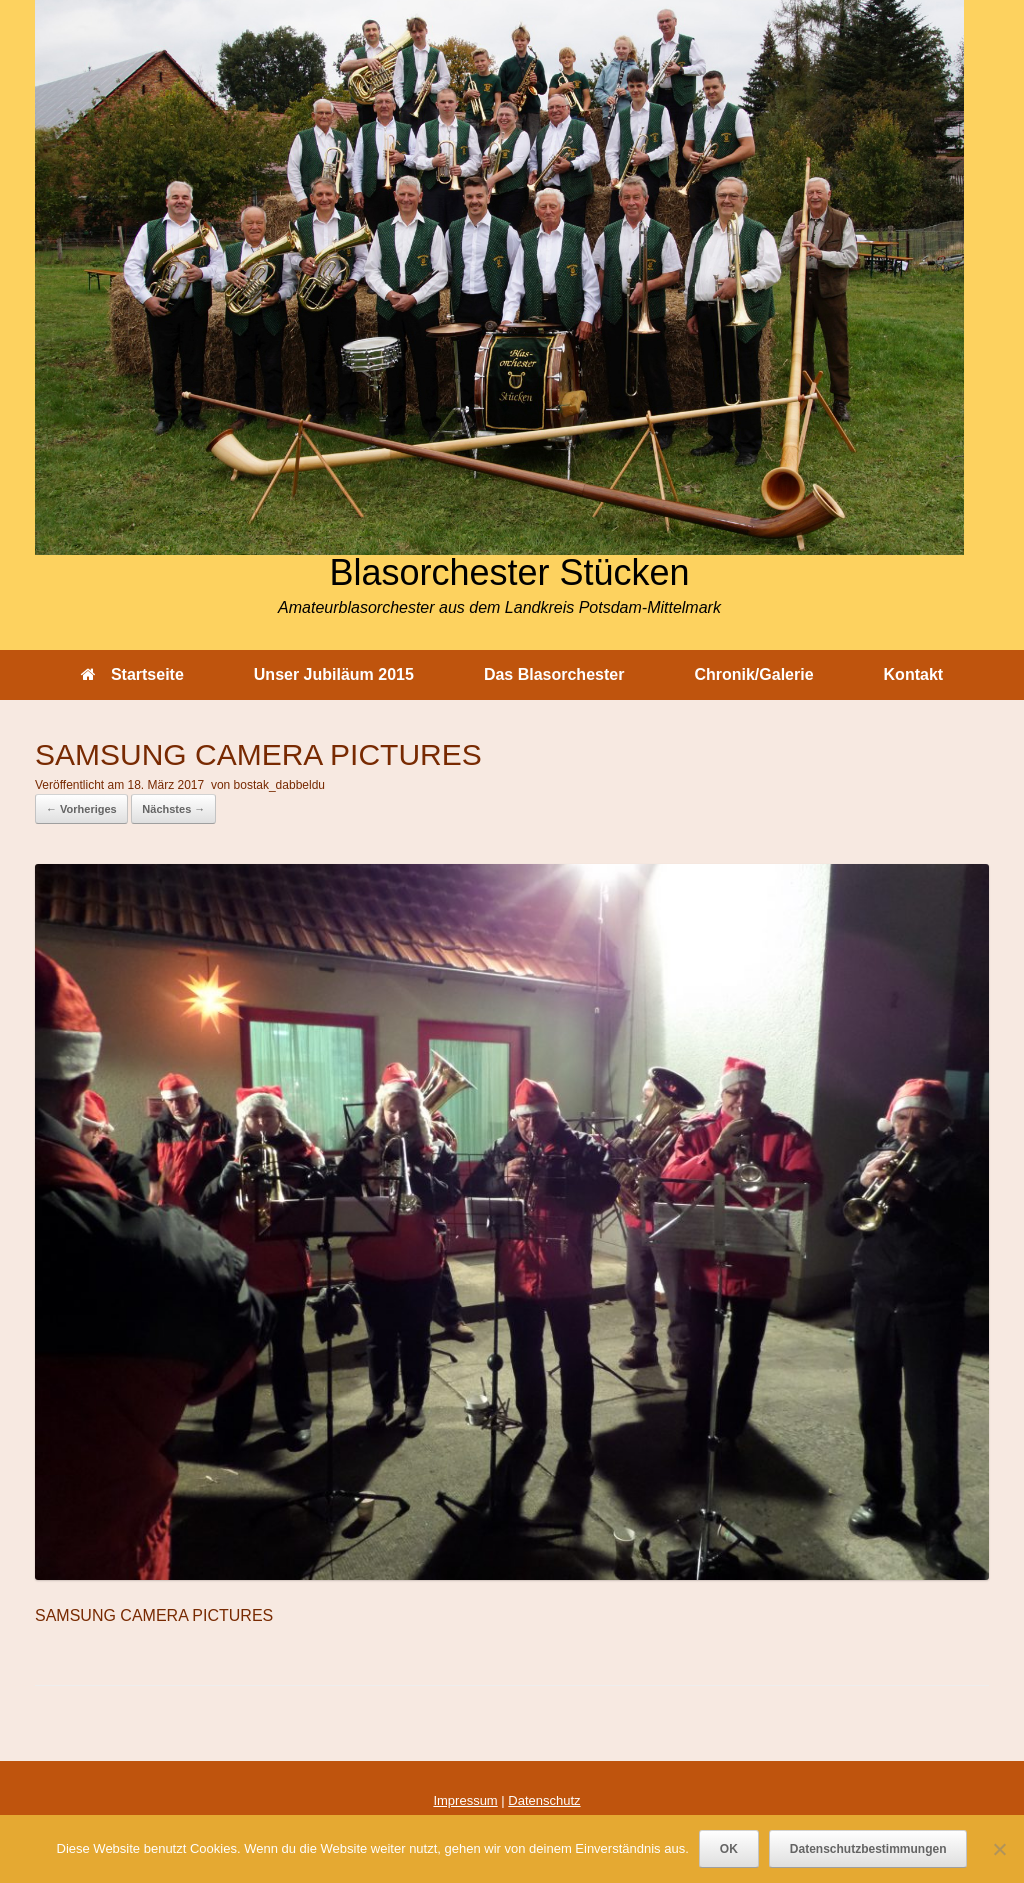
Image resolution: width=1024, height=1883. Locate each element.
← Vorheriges (81, 809)
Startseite (132, 674)
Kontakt (914, 674)
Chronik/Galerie (753, 674)
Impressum (465, 1800)
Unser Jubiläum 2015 (334, 674)
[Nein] (999, 1849)
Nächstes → (173, 809)
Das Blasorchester (554, 674)
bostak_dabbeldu (279, 785)
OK (729, 1849)
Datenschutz (544, 1800)
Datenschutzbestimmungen (868, 1849)
